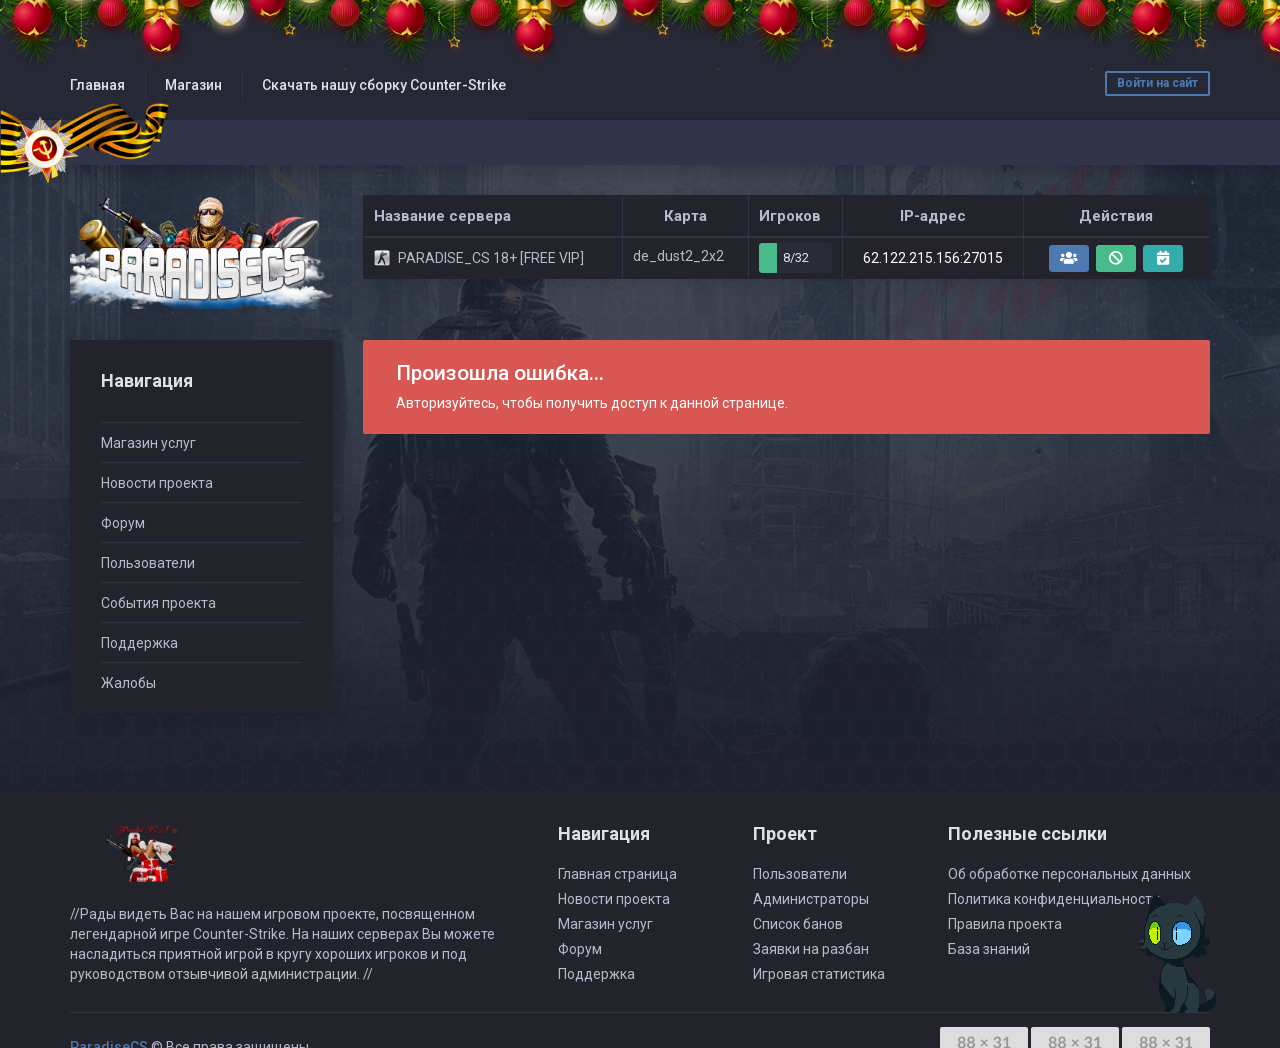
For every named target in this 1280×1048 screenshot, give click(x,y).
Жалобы (128, 683)
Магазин (193, 85)
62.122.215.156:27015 (933, 258)
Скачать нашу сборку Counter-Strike (384, 85)
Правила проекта (1005, 924)
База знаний (989, 949)
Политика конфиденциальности (1054, 899)
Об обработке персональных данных (1069, 874)
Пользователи (148, 563)
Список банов (798, 924)
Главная (97, 85)
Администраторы (811, 899)
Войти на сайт (1157, 83)
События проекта (158, 603)
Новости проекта (157, 483)
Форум (123, 523)
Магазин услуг (148, 443)
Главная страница (617, 874)
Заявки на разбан (811, 949)
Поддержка (139, 643)
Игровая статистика (819, 974)
